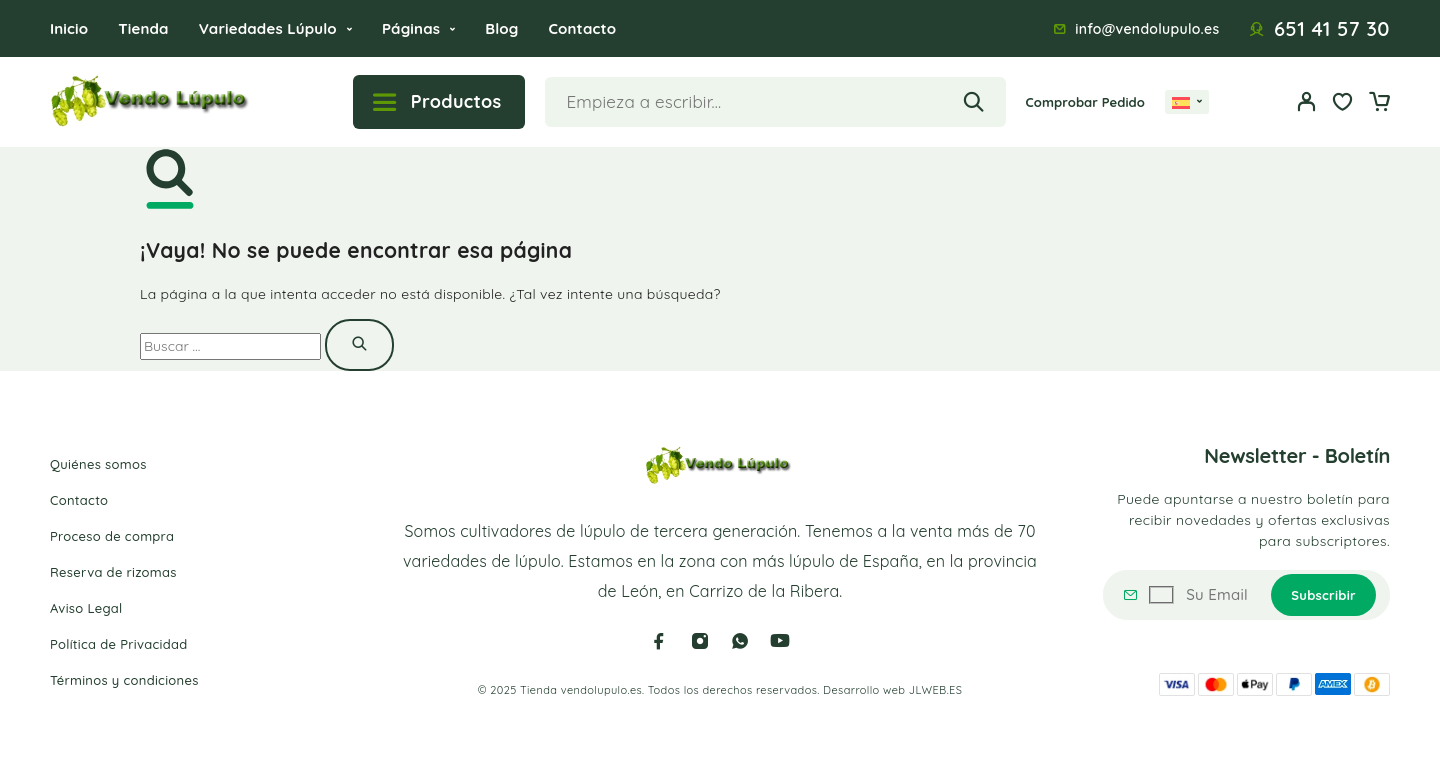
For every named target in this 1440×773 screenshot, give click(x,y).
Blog (501, 28)
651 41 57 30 (1332, 29)
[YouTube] (780, 641)
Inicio (69, 28)
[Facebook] (659, 641)
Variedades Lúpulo (268, 28)
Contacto (582, 28)
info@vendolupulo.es (1147, 29)
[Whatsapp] (740, 641)
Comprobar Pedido (1085, 102)
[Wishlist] (1343, 104)
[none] (1187, 102)
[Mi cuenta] (1307, 101)
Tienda (143, 28)
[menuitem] (1187, 102)
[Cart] (1379, 104)
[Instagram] (700, 641)
